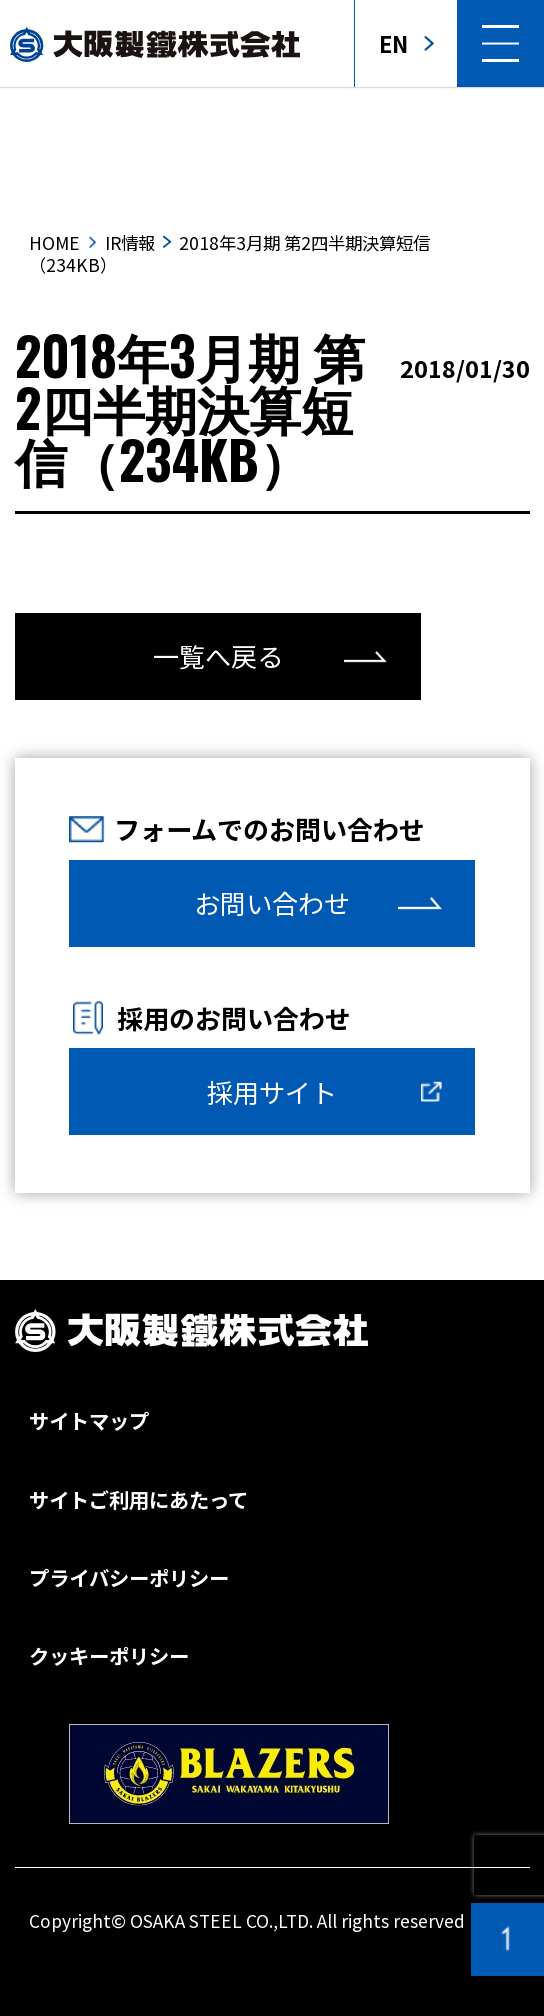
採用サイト (272, 1092)
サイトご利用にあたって (138, 1499)
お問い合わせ (272, 903)
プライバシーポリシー (129, 1577)
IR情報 (130, 242)
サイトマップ (89, 1420)
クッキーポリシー (109, 1655)
